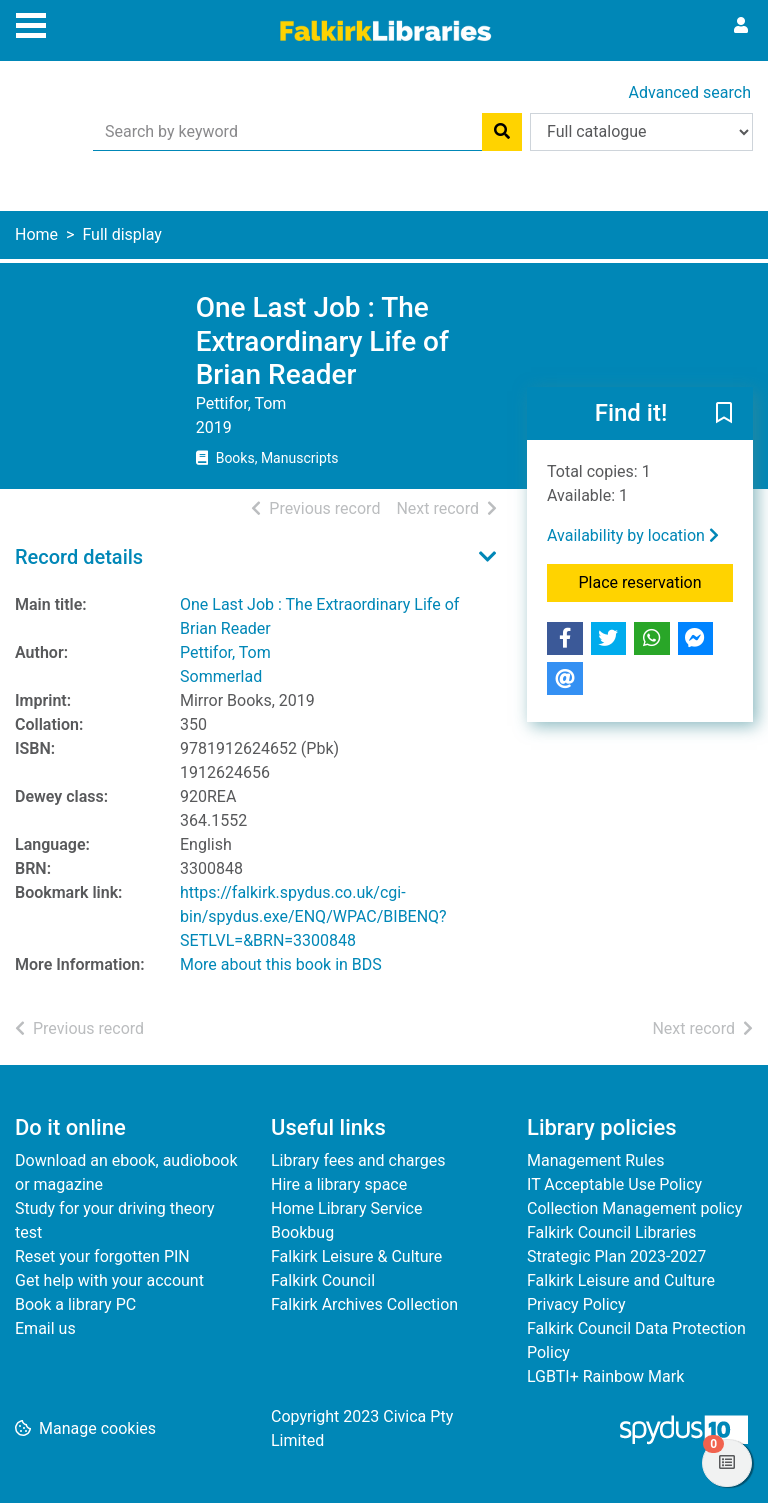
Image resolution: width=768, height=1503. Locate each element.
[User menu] (741, 26)
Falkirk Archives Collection (364, 1304)
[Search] (502, 132)
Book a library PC (75, 1304)
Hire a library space (339, 1184)
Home (36, 234)
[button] (724, 414)
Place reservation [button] (656, 581)
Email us (45, 1328)
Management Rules (596, 1160)
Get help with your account (109, 1280)
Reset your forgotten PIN (102, 1256)
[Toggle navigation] (31, 23)
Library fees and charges (358, 1160)
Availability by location (633, 535)
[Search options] (641, 132)
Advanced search (690, 92)
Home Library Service (346, 1208)
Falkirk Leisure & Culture (356, 1256)
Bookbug (302, 1232)
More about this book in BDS (281, 964)
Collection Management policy (634, 1208)
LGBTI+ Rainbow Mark (605, 1376)
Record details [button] (79, 557)
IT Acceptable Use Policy (614, 1184)
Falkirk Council (323, 1280)
